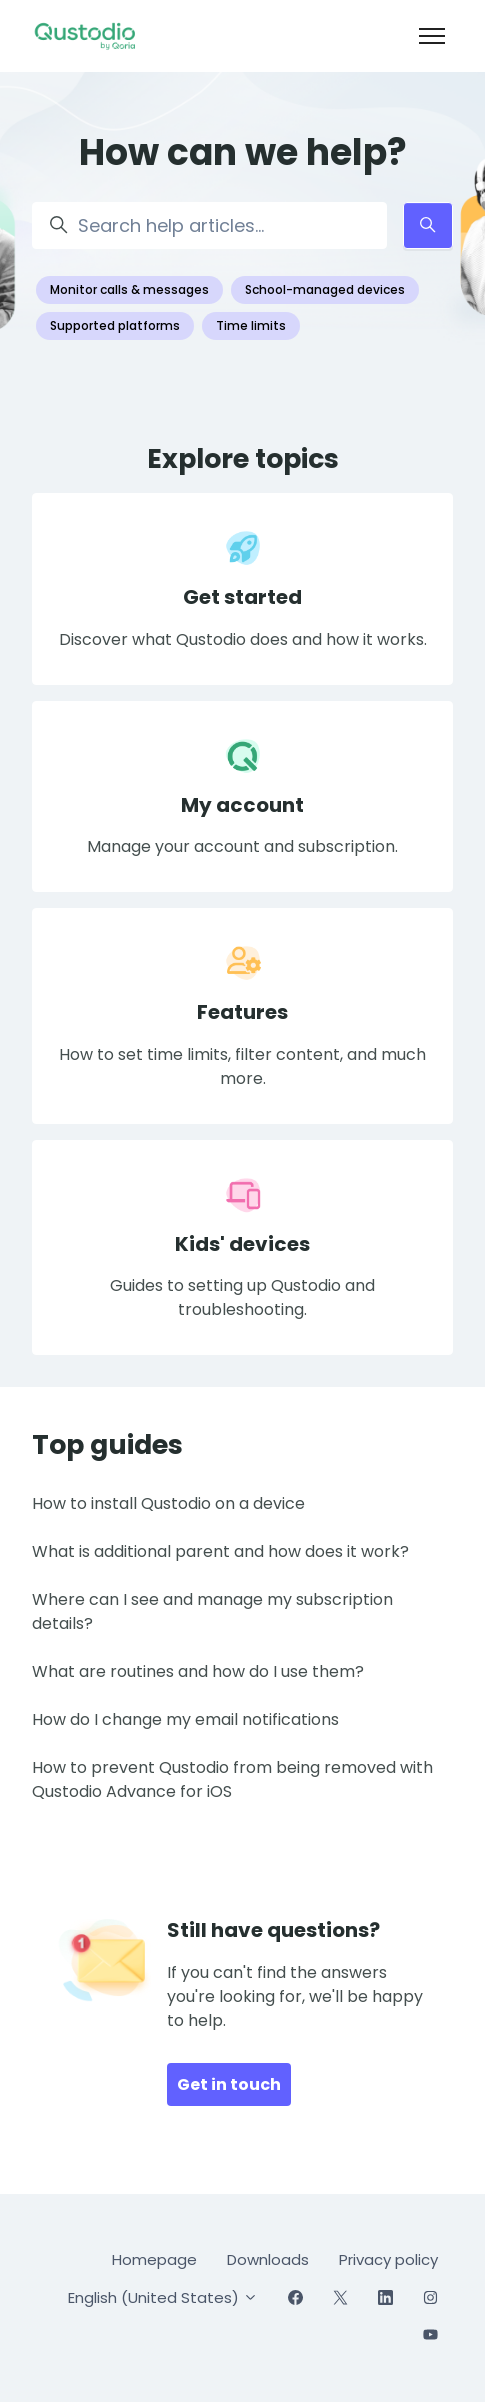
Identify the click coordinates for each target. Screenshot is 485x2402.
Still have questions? (273, 1930)
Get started (242, 597)
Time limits (251, 325)
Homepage (154, 2259)
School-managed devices (325, 289)
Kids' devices (242, 1244)
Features (242, 1012)
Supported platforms (115, 325)
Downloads (268, 2259)
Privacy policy (388, 2259)
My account (242, 805)
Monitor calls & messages (129, 289)
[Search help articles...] (209, 225)
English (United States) (163, 2297)
